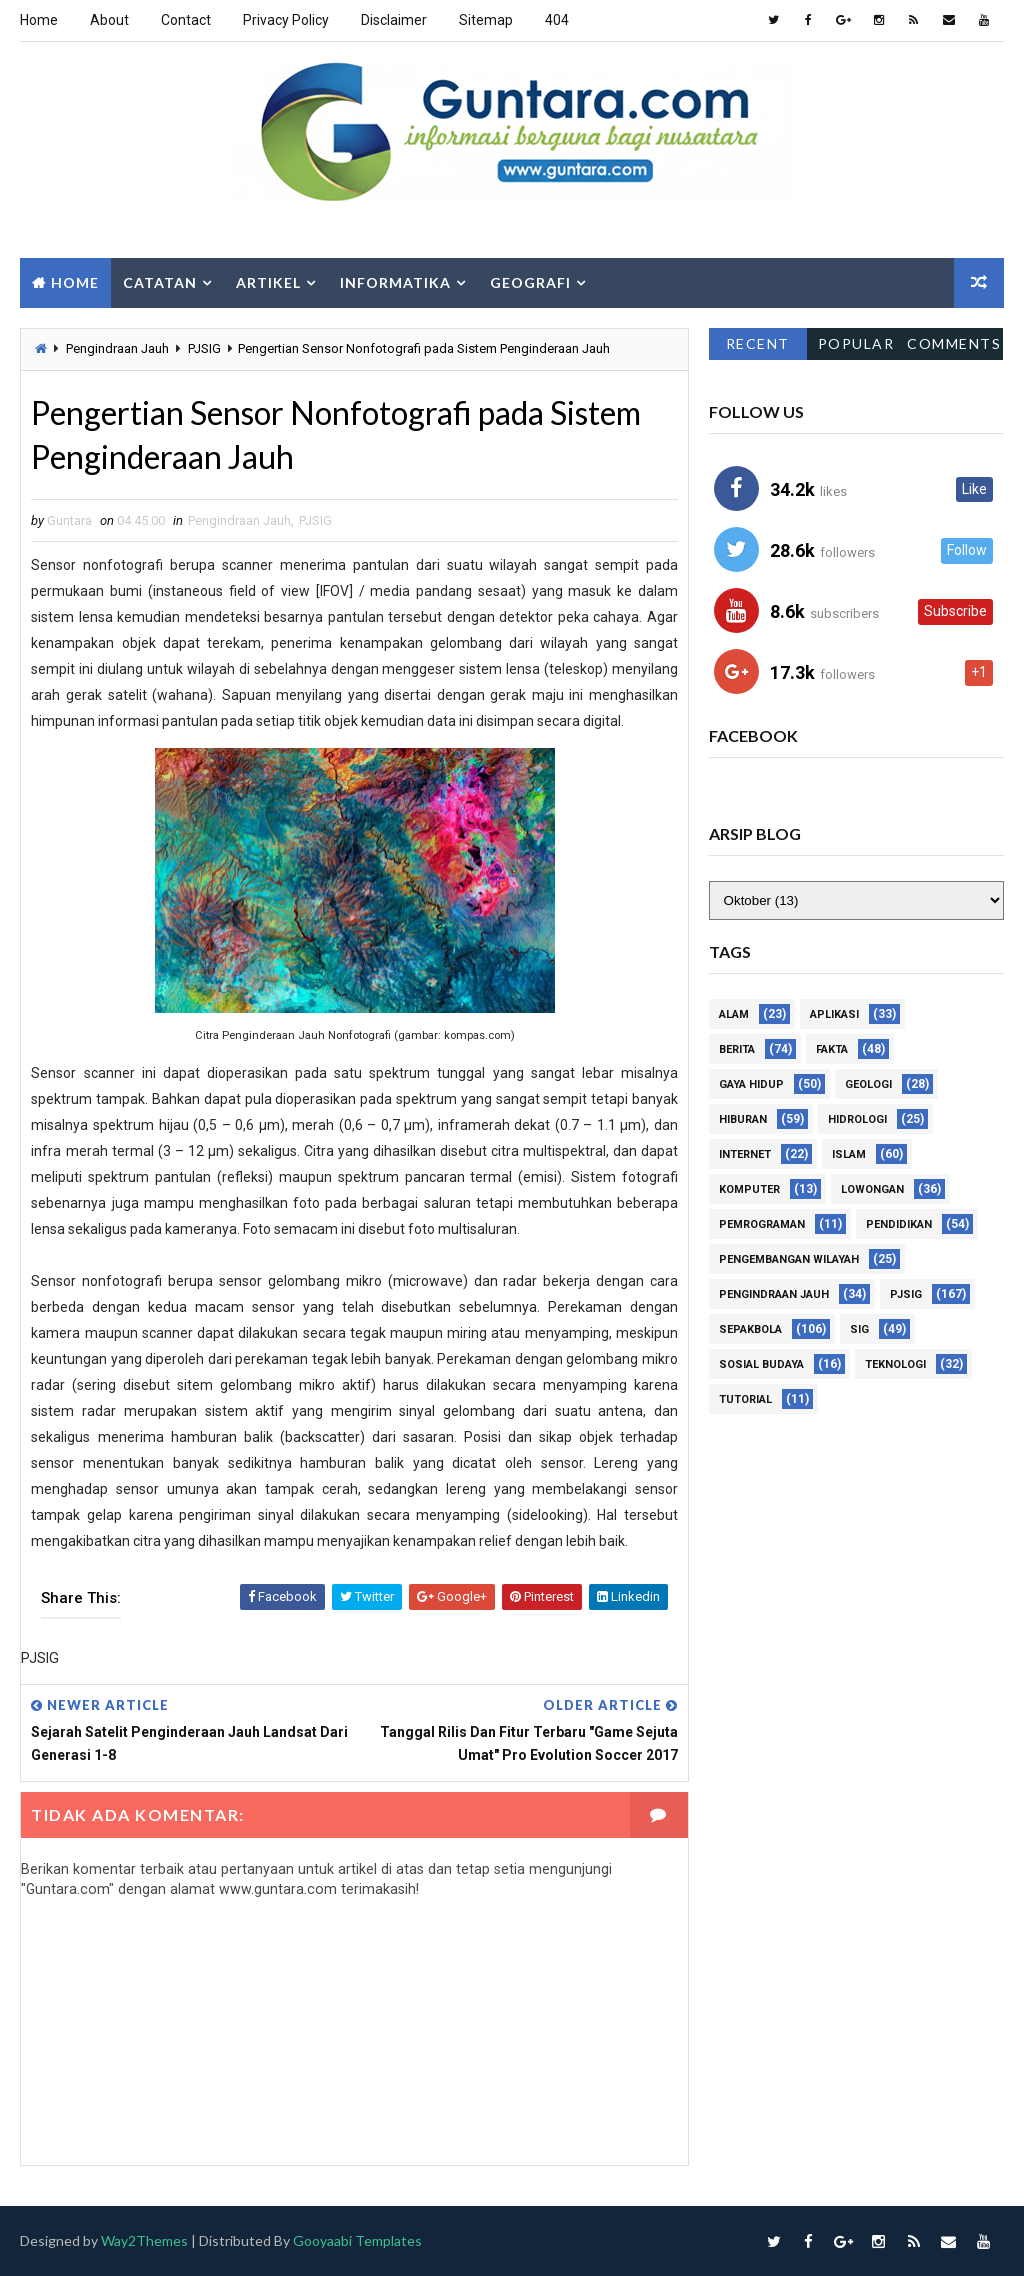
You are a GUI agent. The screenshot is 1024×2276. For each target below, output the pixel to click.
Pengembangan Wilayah (789, 1259)
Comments (954, 343)
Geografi (530, 282)
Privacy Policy (286, 20)
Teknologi (895, 1364)
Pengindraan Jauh (117, 348)
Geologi (868, 1084)
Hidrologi (857, 1119)
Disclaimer (394, 20)
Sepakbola (750, 1329)
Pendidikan (899, 1224)
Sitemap (486, 20)
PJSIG (204, 348)
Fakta (832, 1049)
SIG (859, 1329)
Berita (737, 1049)
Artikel (268, 282)
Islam (849, 1154)
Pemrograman (762, 1224)
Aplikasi (834, 1014)
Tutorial (745, 1399)
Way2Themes (144, 2241)
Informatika (395, 282)
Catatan (160, 282)
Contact (186, 20)
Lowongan (872, 1189)
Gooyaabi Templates (357, 2241)
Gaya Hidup (751, 1084)
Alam (734, 1014)
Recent (758, 343)
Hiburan (743, 1119)
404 (557, 20)
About (109, 20)
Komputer (749, 1189)
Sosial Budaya (761, 1364)
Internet (745, 1154)
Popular (856, 343)
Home (39, 20)
